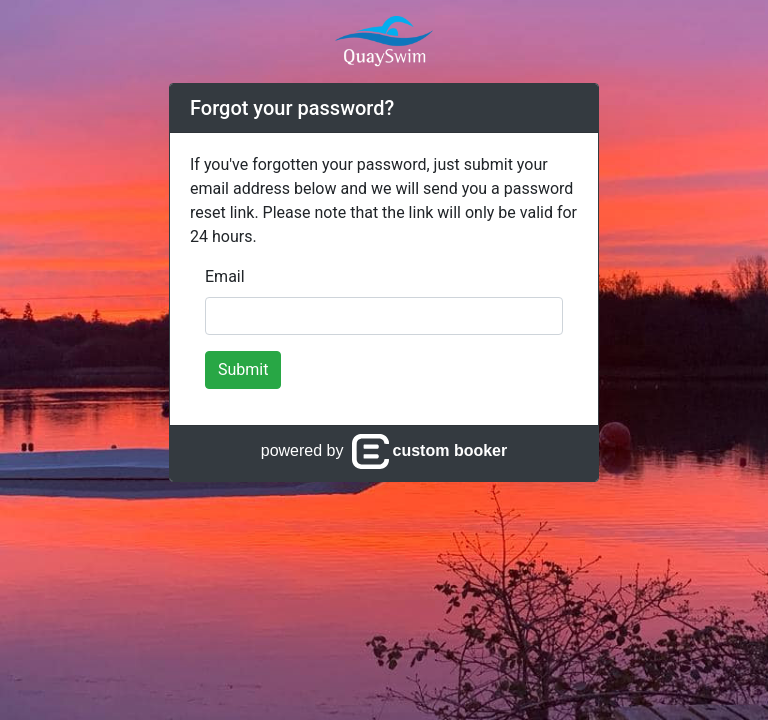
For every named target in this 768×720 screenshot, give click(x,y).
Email (225, 276)
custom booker (429, 450)
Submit (243, 369)
